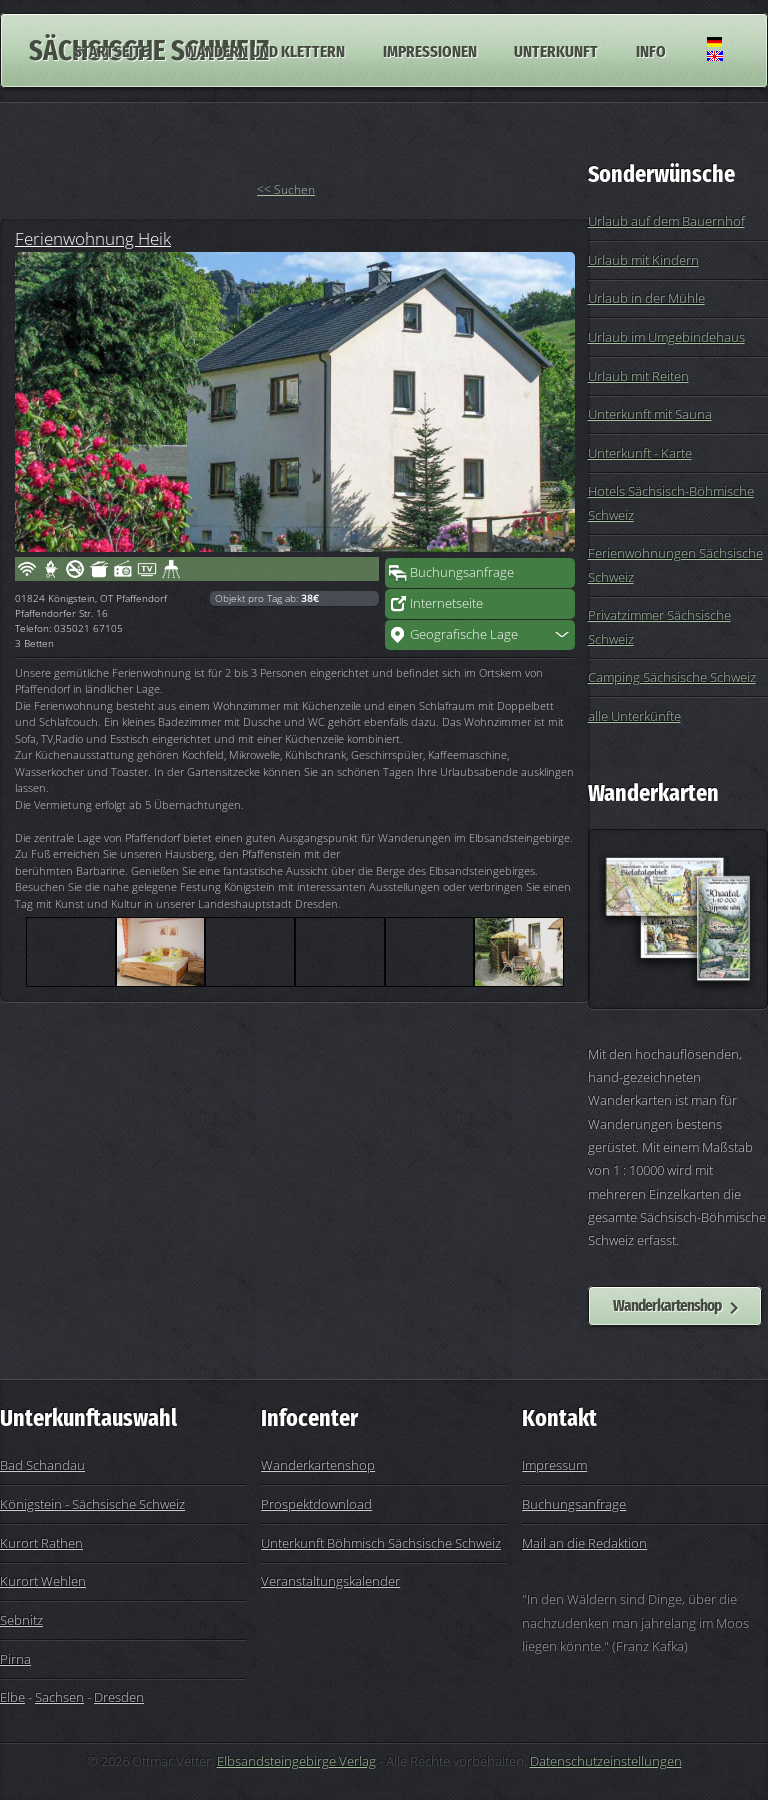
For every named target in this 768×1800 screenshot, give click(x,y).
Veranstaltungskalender (330, 1581)
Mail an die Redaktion (584, 1543)
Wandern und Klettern (265, 50)
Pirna (15, 1659)
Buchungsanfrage (462, 572)
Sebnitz (21, 1620)
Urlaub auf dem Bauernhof (666, 221)
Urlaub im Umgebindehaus (666, 337)
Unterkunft (556, 50)
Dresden (119, 1697)
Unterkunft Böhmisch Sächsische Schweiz (381, 1543)
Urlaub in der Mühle (646, 298)
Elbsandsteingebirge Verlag (296, 1761)
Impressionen (430, 50)
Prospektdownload (316, 1504)
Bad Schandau (42, 1465)
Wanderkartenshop (667, 1305)
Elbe (12, 1697)
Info (651, 50)
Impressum (554, 1465)
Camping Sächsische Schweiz (672, 677)
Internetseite (446, 603)
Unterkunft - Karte (640, 453)
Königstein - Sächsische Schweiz (92, 1504)
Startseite (111, 50)
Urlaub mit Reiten (638, 376)
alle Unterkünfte (634, 716)
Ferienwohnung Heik (93, 238)
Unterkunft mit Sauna (650, 414)
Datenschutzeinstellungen (606, 1761)
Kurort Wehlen (43, 1581)
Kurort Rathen (41, 1543)
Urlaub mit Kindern (643, 260)
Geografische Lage (464, 634)
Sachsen (59, 1697)
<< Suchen (286, 189)
